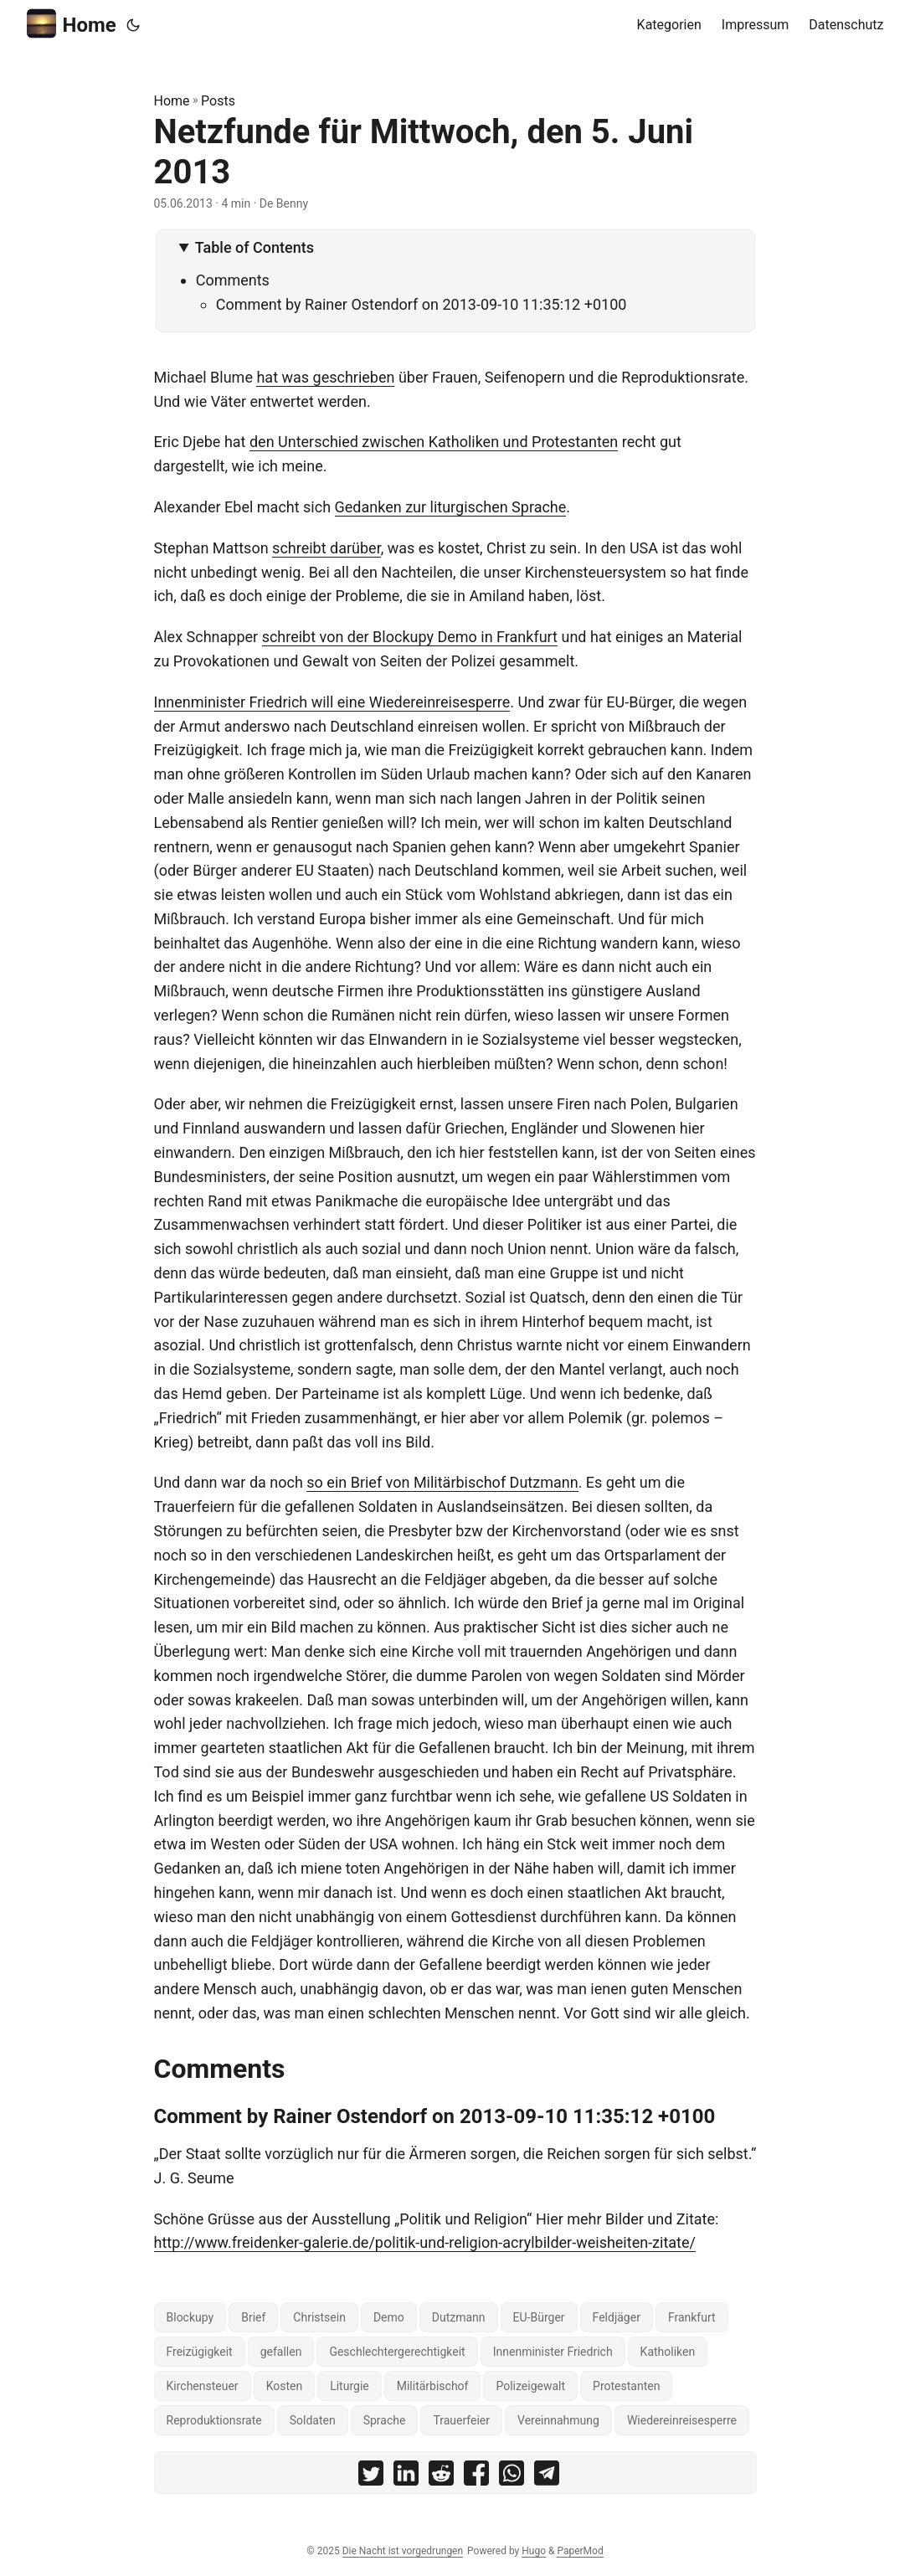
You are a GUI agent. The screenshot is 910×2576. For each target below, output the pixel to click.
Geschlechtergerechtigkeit (397, 2351)
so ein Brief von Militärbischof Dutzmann (442, 1482)
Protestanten (626, 2386)
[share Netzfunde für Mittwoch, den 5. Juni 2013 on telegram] (546, 2476)
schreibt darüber (326, 548)
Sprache (384, 2420)
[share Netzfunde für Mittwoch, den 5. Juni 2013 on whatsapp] (511, 2476)
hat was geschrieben (325, 377)
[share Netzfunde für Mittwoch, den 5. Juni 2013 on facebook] (476, 2476)
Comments (233, 280)
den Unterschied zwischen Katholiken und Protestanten (433, 441)
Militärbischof (433, 2386)
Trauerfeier (461, 2420)
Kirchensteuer (203, 2386)
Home (71, 24)
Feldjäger (616, 2317)
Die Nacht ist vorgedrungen (402, 2551)
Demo (388, 2317)
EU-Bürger (539, 2317)
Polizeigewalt (530, 2386)
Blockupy (190, 2317)
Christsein (319, 2317)
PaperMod (580, 2551)
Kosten (284, 2386)
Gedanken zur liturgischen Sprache (451, 507)
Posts (218, 101)
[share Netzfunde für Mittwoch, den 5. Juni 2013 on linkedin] (406, 2476)
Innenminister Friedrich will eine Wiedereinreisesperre (332, 702)
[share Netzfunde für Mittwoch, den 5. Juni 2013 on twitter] (370, 2476)
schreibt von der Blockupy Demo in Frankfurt (410, 636)
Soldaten (313, 2420)
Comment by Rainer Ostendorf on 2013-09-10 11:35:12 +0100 (421, 304)
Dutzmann (459, 2317)
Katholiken (668, 2351)
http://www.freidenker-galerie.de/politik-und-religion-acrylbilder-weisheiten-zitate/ (425, 2242)
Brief (253, 2317)
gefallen (281, 2351)
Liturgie (349, 2386)
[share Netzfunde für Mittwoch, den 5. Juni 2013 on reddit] (441, 2476)
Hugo (534, 2551)
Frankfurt (692, 2317)
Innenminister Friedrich (553, 2351)
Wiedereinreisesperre (682, 2420)
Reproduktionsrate (214, 2420)
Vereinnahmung (558, 2420)
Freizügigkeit (200, 2351)
